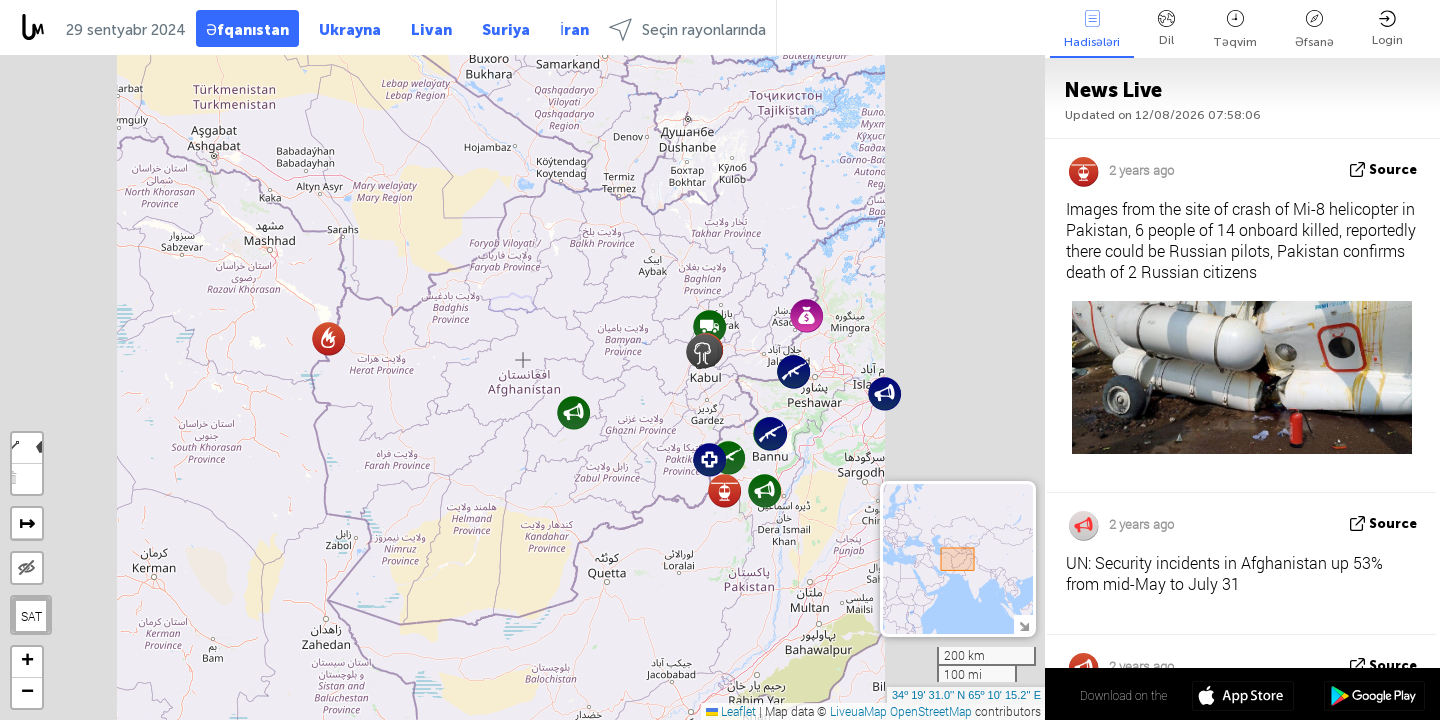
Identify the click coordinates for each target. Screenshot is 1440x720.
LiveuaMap (858, 711)
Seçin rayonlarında (687, 29)
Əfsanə (1314, 29)
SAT (31, 616)
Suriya (506, 30)
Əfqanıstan (247, 30)
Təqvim (1235, 29)
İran (574, 30)
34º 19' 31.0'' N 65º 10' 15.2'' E (966, 695)
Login (1387, 28)
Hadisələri (1092, 29)
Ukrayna (350, 30)
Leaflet (731, 711)
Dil (1166, 28)
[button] (770, 433)
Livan (431, 30)
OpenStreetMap (931, 711)
